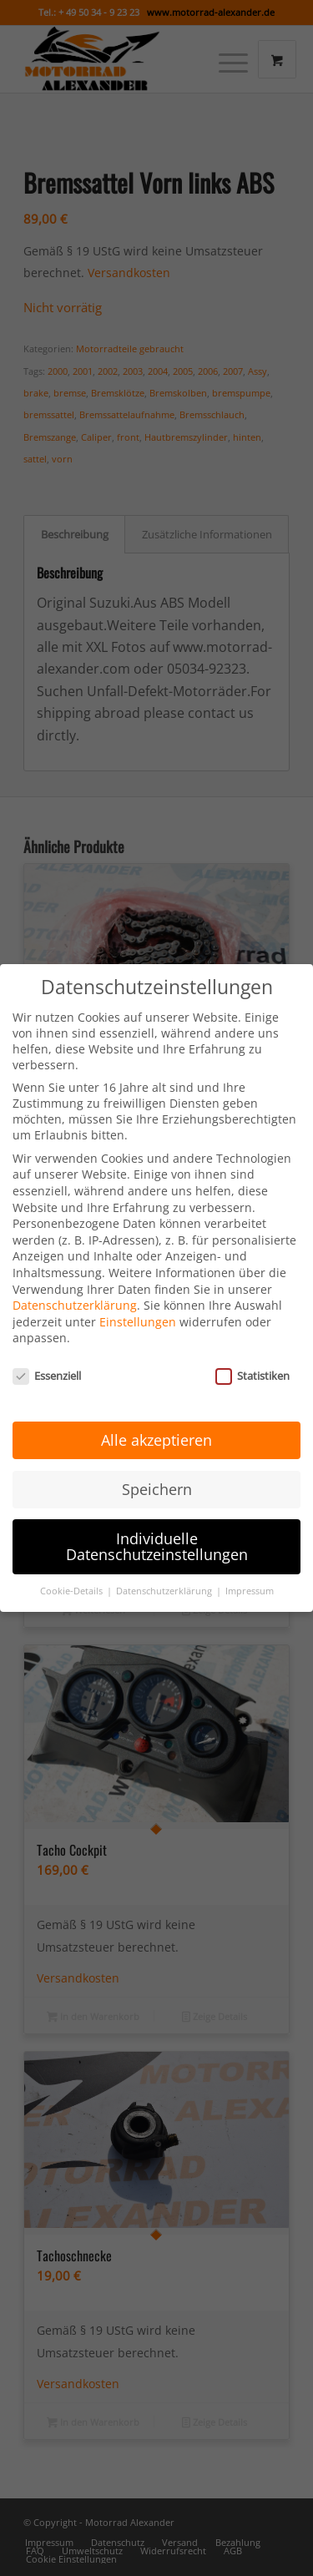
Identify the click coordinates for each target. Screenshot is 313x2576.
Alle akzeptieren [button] (156, 1417)
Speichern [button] (157, 1467)
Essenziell (47, 1353)
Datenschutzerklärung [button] (165, 1569)
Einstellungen (137, 1299)
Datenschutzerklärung (75, 1283)
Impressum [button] (249, 1569)
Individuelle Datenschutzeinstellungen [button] (157, 1524)
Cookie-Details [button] (72, 1569)
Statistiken (252, 1353)
